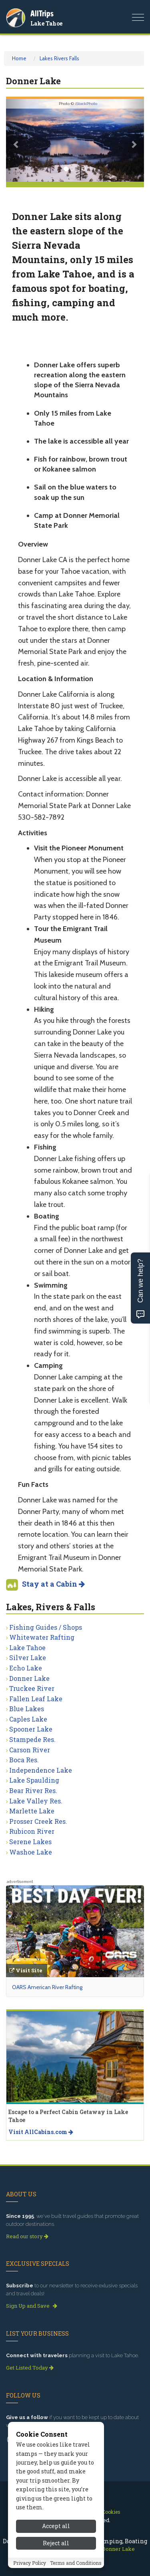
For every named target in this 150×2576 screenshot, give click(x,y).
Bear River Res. (33, 1790)
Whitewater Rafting (41, 1637)
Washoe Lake (30, 1852)
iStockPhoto (86, 103)
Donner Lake (29, 1678)
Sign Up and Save (31, 2305)
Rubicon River (31, 1831)
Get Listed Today (30, 2367)
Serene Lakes (30, 1841)
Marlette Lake (31, 1811)
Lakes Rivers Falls (59, 58)
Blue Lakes (26, 1708)
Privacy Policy (29, 2563)
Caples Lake (28, 1719)
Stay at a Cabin (53, 1584)
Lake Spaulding (34, 1780)
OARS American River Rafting (47, 1987)
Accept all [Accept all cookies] (56, 2526)
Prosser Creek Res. (38, 1821)
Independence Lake (40, 1770)
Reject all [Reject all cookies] (56, 2543)
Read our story (27, 2236)
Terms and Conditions (76, 2563)
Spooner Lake (30, 1729)
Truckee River (31, 1688)
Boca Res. (24, 1760)
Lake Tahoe (46, 23)
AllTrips (42, 13)
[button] (16, 140)
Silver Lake (27, 1657)
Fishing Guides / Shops (45, 1627)
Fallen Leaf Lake (35, 1698)
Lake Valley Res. (35, 1801)
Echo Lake (25, 1668)
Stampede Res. (32, 1739)
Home (19, 58)
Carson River (29, 1750)
